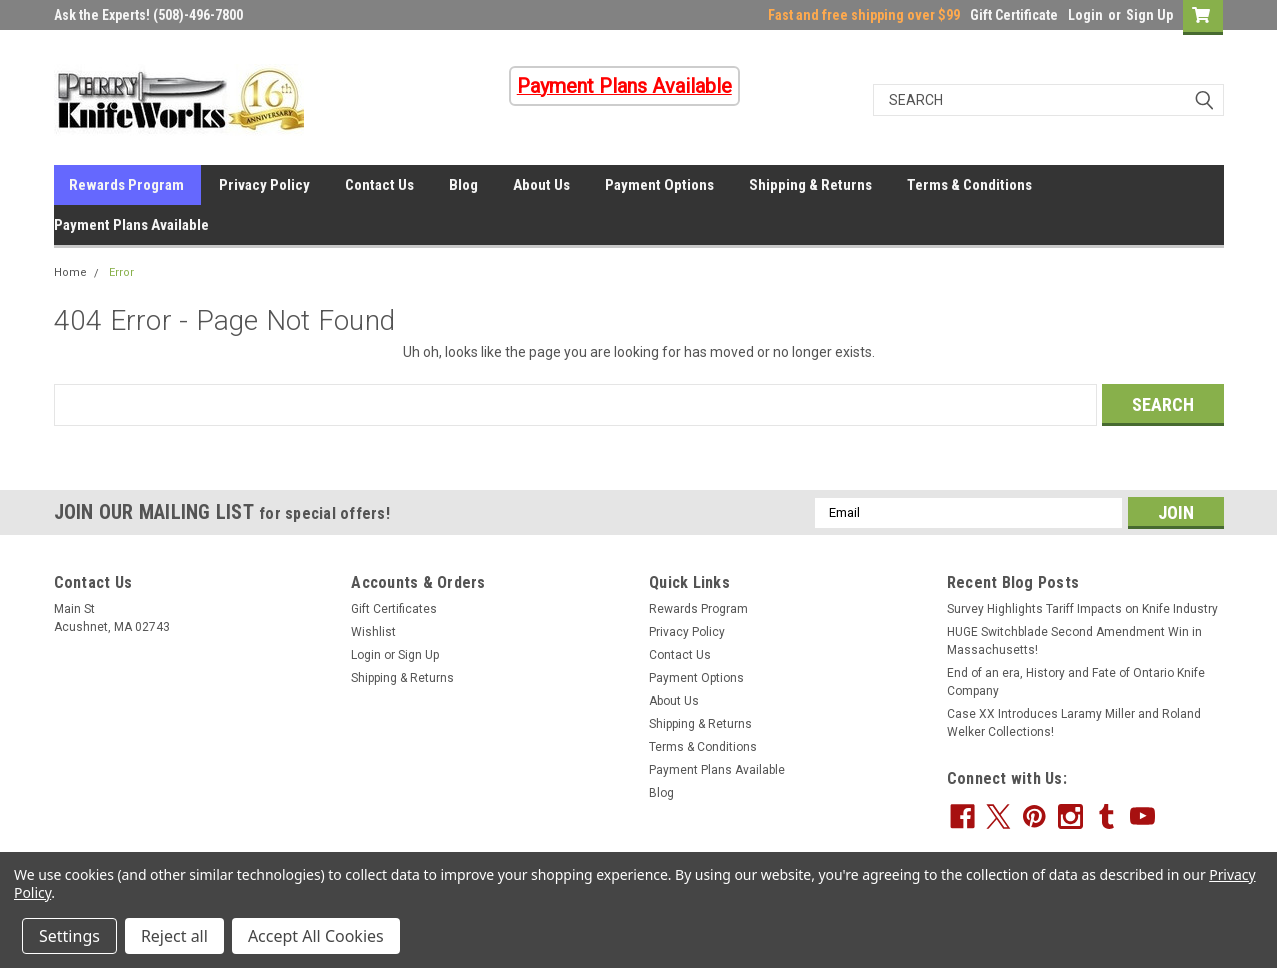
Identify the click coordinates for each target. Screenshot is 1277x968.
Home (70, 272)
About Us (541, 185)
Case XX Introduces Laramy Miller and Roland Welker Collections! (1074, 723)
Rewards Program (126, 185)
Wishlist (373, 632)
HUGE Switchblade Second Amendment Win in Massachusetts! (1074, 641)
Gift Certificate (1014, 15)
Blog (463, 185)
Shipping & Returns (810, 185)
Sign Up (1149, 15)
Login (1085, 15)
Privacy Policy (264, 185)
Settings (69, 936)
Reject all (174, 936)
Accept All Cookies (316, 936)
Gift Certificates (394, 609)
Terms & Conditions (969, 185)
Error (121, 272)
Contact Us (379, 185)
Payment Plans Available (131, 225)
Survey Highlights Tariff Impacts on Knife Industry (1082, 609)
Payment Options (659, 185)
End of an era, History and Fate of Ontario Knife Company (1076, 682)
